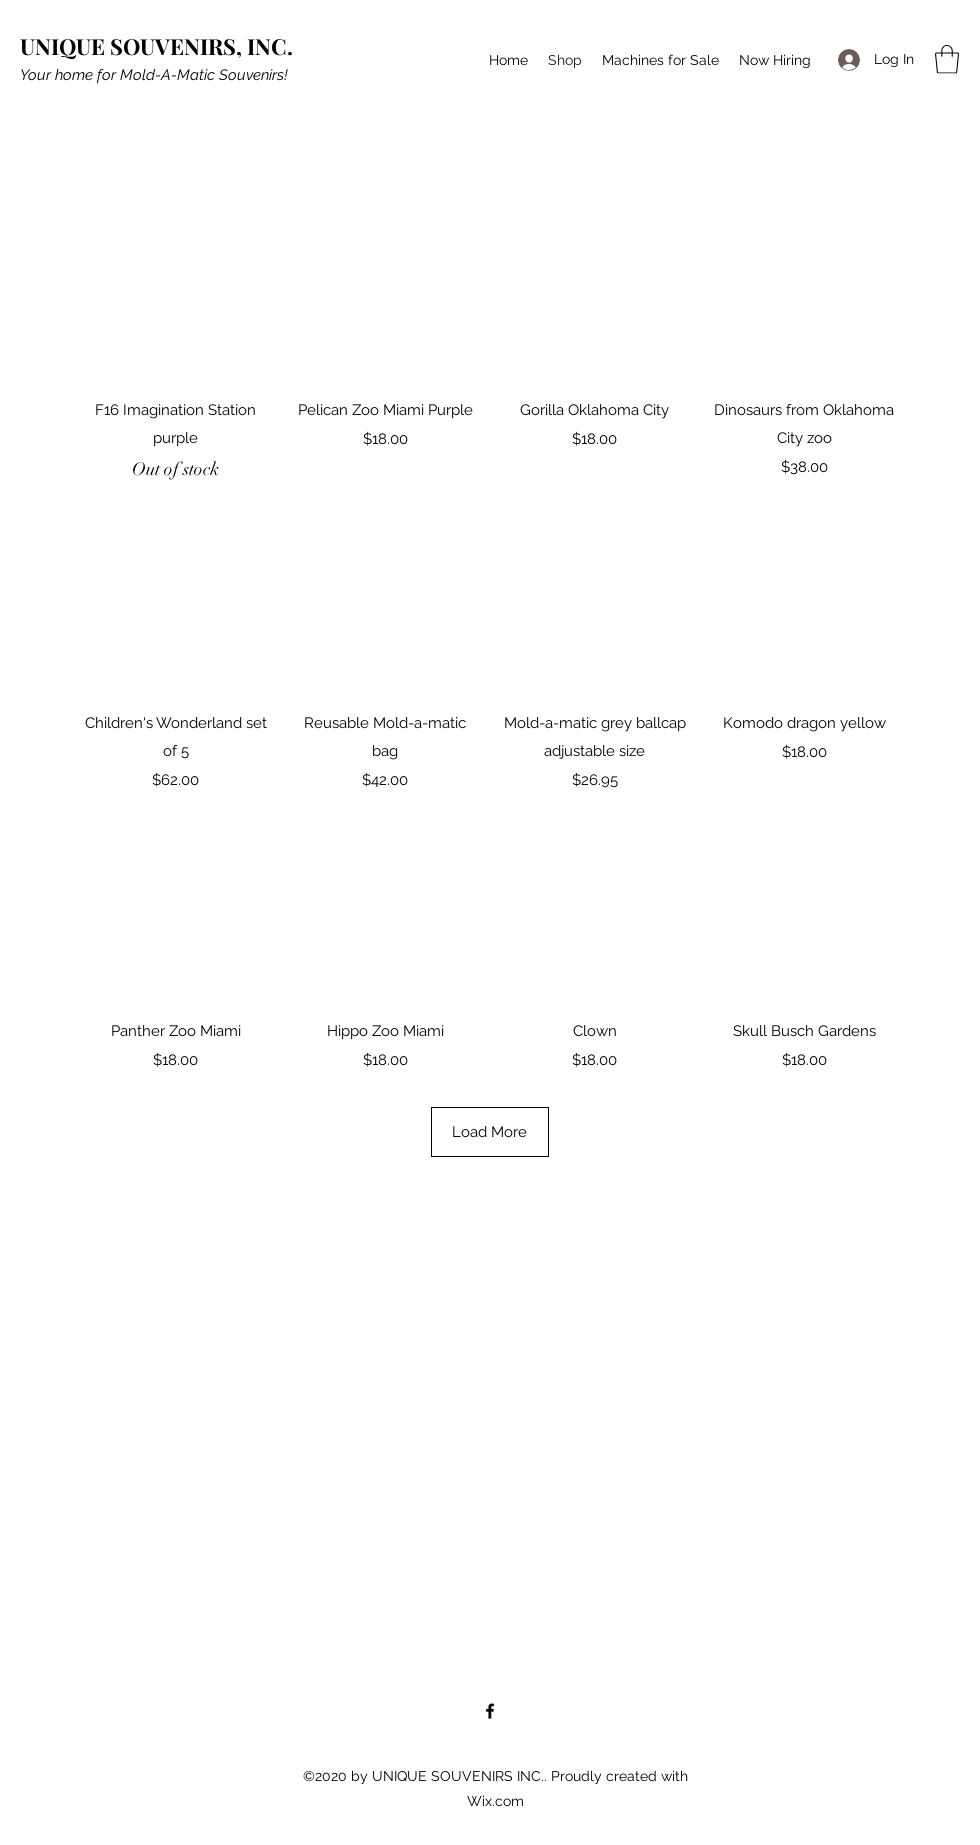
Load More (490, 1146)
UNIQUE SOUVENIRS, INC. (156, 46)
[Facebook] (490, 1711)
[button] (947, 59)
